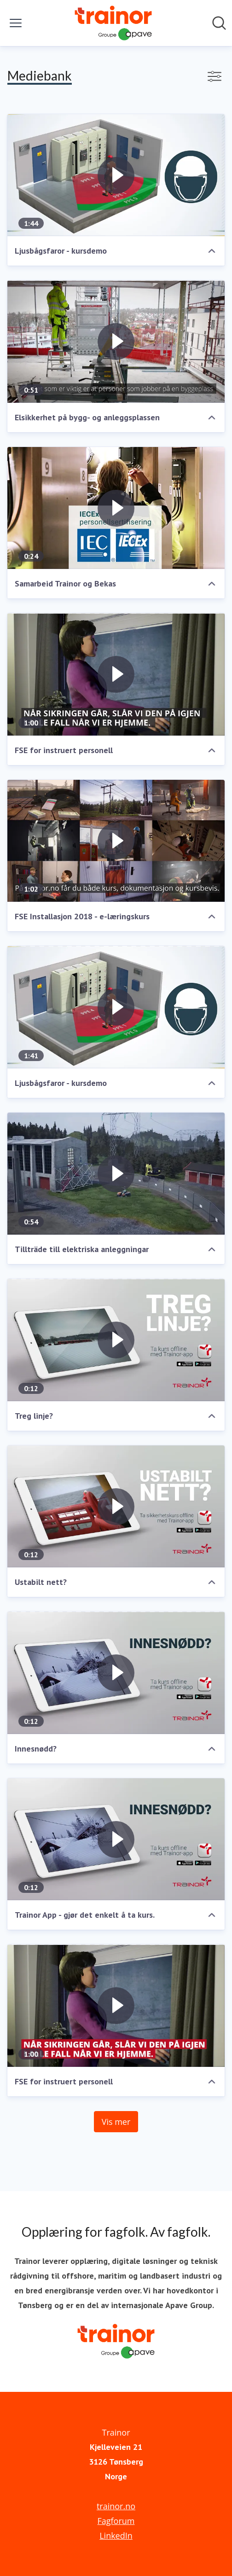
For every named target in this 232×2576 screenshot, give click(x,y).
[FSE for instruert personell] (116, 674)
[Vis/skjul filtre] (214, 76)
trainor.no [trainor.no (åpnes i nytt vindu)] (116, 2506)
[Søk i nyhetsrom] (219, 23)
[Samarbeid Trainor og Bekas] (116, 508)
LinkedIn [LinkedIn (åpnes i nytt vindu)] (116, 2535)
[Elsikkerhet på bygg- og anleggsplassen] (116, 341)
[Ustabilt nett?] (116, 1506)
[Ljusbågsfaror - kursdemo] (116, 175)
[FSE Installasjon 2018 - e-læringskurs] (116, 841)
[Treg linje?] (116, 1340)
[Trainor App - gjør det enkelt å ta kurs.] (116, 1839)
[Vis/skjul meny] (16, 23)
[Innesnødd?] (116, 1673)
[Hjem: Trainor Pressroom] (113, 23)
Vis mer (116, 2121)
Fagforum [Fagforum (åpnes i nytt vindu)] (115, 2520)
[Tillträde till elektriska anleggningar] (116, 1174)
